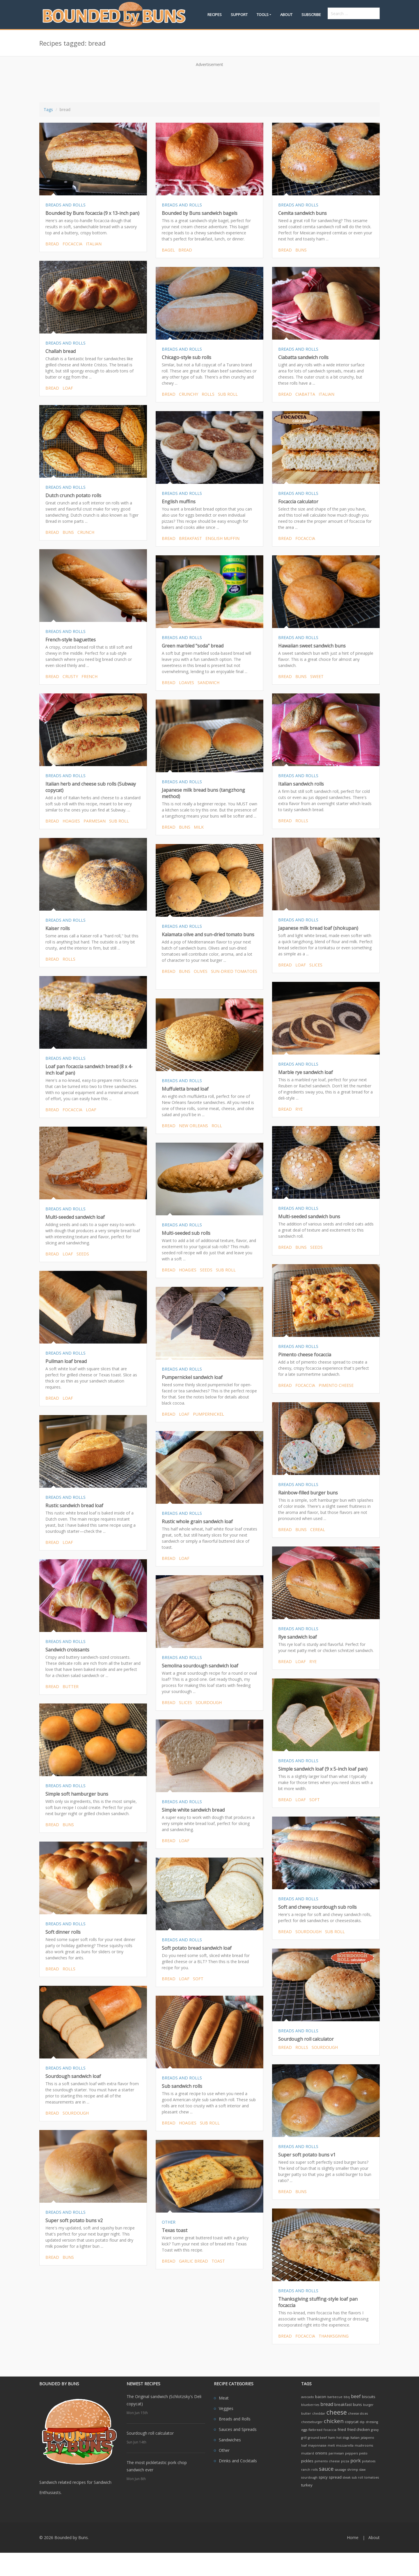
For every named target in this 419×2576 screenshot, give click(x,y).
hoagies (71, 821)
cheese (336, 2412)
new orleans (193, 1125)
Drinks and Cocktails (238, 2460)
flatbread (315, 2430)
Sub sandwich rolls (182, 2086)
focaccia (72, 244)
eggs (304, 2430)
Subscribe (311, 14)
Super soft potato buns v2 (74, 2220)
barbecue (334, 2397)
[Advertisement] (209, 82)
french (89, 676)
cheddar (318, 2413)
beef (356, 2396)
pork (355, 2460)
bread (52, 244)
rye (299, 1109)
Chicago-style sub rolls (186, 357)
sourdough (209, 1702)
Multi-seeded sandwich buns (309, 1216)
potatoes (368, 2461)
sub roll (228, 394)
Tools (263, 14)
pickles (307, 2460)
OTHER (168, 2222)
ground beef (317, 2438)
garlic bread (193, 2261)
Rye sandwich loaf (297, 1637)
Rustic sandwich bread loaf (74, 1505)
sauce (326, 2468)
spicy (323, 2477)
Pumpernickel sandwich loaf (192, 1377)
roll (217, 1125)
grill (304, 2438)
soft (314, 1799)
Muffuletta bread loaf (185, 1089)
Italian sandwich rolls (301, 784)
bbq (347, 2397)
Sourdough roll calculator (306, 2039)
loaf (68, 388)
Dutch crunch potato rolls (73, 495)
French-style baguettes (70, 639)
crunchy (188, 394)
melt (331, 2445)
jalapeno (367, 2438)
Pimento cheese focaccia (304, 1354)
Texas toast (174, 2230)
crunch (85, 532)
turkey (307, 2485)
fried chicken (358, 2429)
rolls (208, 394)
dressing (372, 2422)
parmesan (95, 821)
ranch (305, 2470)
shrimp (352, 2470)
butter (71, 1686)
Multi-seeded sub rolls (186, 1233)
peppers (351, 2453)
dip (362, 2422)
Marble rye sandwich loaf (305, 1072)
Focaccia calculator (298, 501)
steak (347, 2477)
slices (315, 965)
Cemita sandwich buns (302, 213)
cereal (317, 1529)
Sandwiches (230, 2440)
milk (199, 827)
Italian (355, 2438)
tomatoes (371, 2477)
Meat (224, 2398)
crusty (70, 676)
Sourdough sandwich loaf (73, 2076)
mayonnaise (317, 2445)
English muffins (179, 501)
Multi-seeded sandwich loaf (75, 1217)
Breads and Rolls (235, 2419)
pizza (345, 2461)
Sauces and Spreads (238, 2429)
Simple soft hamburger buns (76, 1794)
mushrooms (364, 2445)
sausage (340, 2470)
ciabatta (305, 394)
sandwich (208, 682)
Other (224, 2450)
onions (321, 2453)
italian (94, 244)
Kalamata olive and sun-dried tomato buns (208, 934)
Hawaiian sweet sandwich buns (312, 646)
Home (352, 2537)
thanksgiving (334, 2336)
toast (218, 2261)
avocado (307, 2397)
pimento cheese (336, 1385)
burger (368, 2405)
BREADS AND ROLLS (65, 205)
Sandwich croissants (67, 1649)
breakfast (190, 538)
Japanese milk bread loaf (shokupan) (318, 928)
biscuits (368, 2396)
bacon (320, 2396)
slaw (362, 2470)
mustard (307, 2453)
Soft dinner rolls (63, 1932)
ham (331, 2438)
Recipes (214, 14)
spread (335, 2477)
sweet (317, 676)
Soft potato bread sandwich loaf (197, 1948)
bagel (168, 250)
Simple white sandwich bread (193, 1810)
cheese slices (358, 2413)
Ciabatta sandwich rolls (303, 357)
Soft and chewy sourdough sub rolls (317, 1907)
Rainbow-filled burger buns (308, 1492)
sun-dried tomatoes (234, 971)
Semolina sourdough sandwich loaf (200, 1665)
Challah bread (60, 351)
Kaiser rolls (57, 928)
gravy (375, 2430)
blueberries (310, 2405)
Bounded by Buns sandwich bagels (199, 213)
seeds (316, 1247)
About (286, 14)
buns (301, 250)
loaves (186, 682)
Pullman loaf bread (66, 1361)
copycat (351, 2421)
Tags (48, 109)
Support (239, 14)
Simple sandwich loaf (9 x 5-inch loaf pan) (322, 1769)
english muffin (222, 538)
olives (200, 971)
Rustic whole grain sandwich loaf (197, 1521)
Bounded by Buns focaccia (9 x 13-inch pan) (92, 213)
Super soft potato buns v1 (306, 2155)
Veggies (226, 2408)
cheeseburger (312, 2422)
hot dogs (342, 2438)
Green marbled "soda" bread (192, 646)
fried (342, 2429)
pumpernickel (208, 1414)
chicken (334, 2421)
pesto (363, 2453)
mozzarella (345, 2445)
